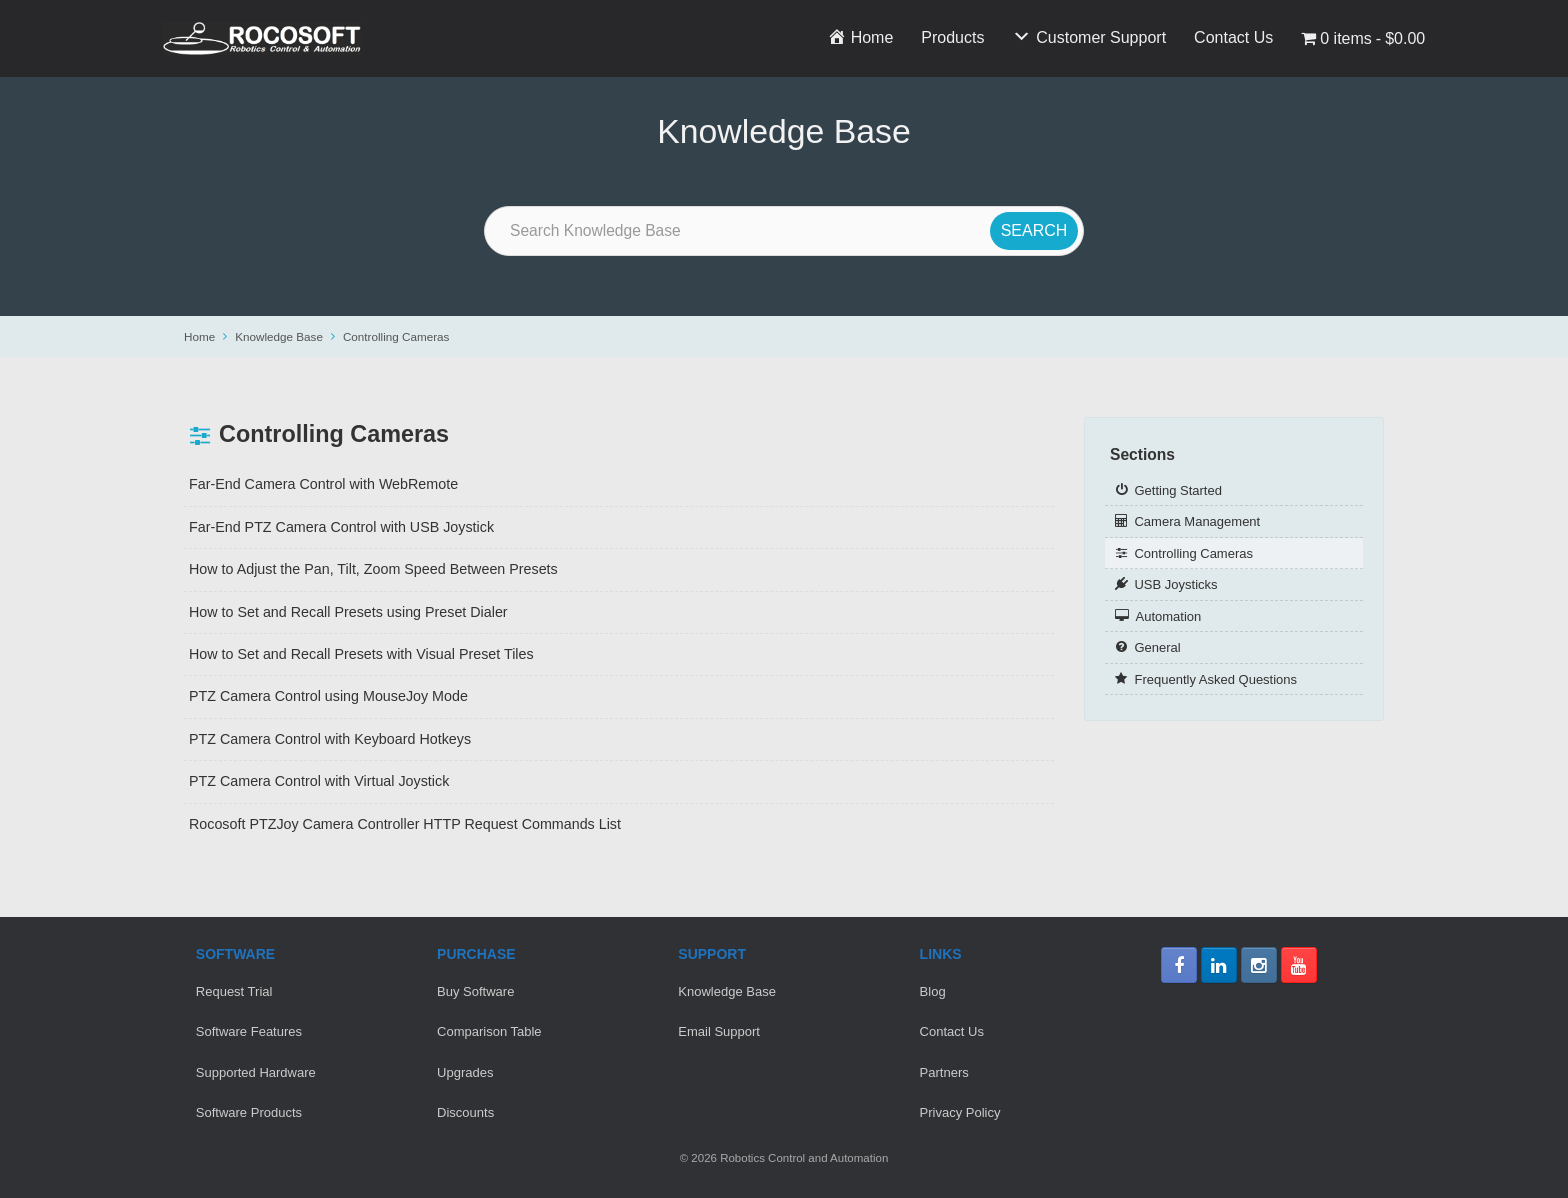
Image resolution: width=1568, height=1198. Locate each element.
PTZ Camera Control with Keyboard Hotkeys (330, 739)
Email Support (719, 1031)
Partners (944, 1072)
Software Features (249, 1031)
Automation (1168, 616)
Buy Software (475, 991)
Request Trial (234, 991)
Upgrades (465, 1072)
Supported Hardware (256, 1072)
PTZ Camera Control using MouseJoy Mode (328, 696)
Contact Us (1233, 37)
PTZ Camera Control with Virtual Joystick (319, 781)
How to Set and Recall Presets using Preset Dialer (348, 612)
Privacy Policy (960, 1112)
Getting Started (1177, 490)
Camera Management (1197, 521)
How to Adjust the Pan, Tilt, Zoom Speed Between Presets (373, 569)
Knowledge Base (279, 336)
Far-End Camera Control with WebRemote (323, 484)
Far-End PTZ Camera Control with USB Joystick (341, 527)
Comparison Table (489, 1031)
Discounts (465, 1112)
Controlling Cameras (396, 336)
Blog (933, 991)
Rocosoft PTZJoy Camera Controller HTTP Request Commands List (405, 824)
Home (199, 336)
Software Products (249, 1112)
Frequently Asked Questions (1215, 679)
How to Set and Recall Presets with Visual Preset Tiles (361, 654)
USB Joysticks (1175, 584)
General (1157, 647)
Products (952, 37)
